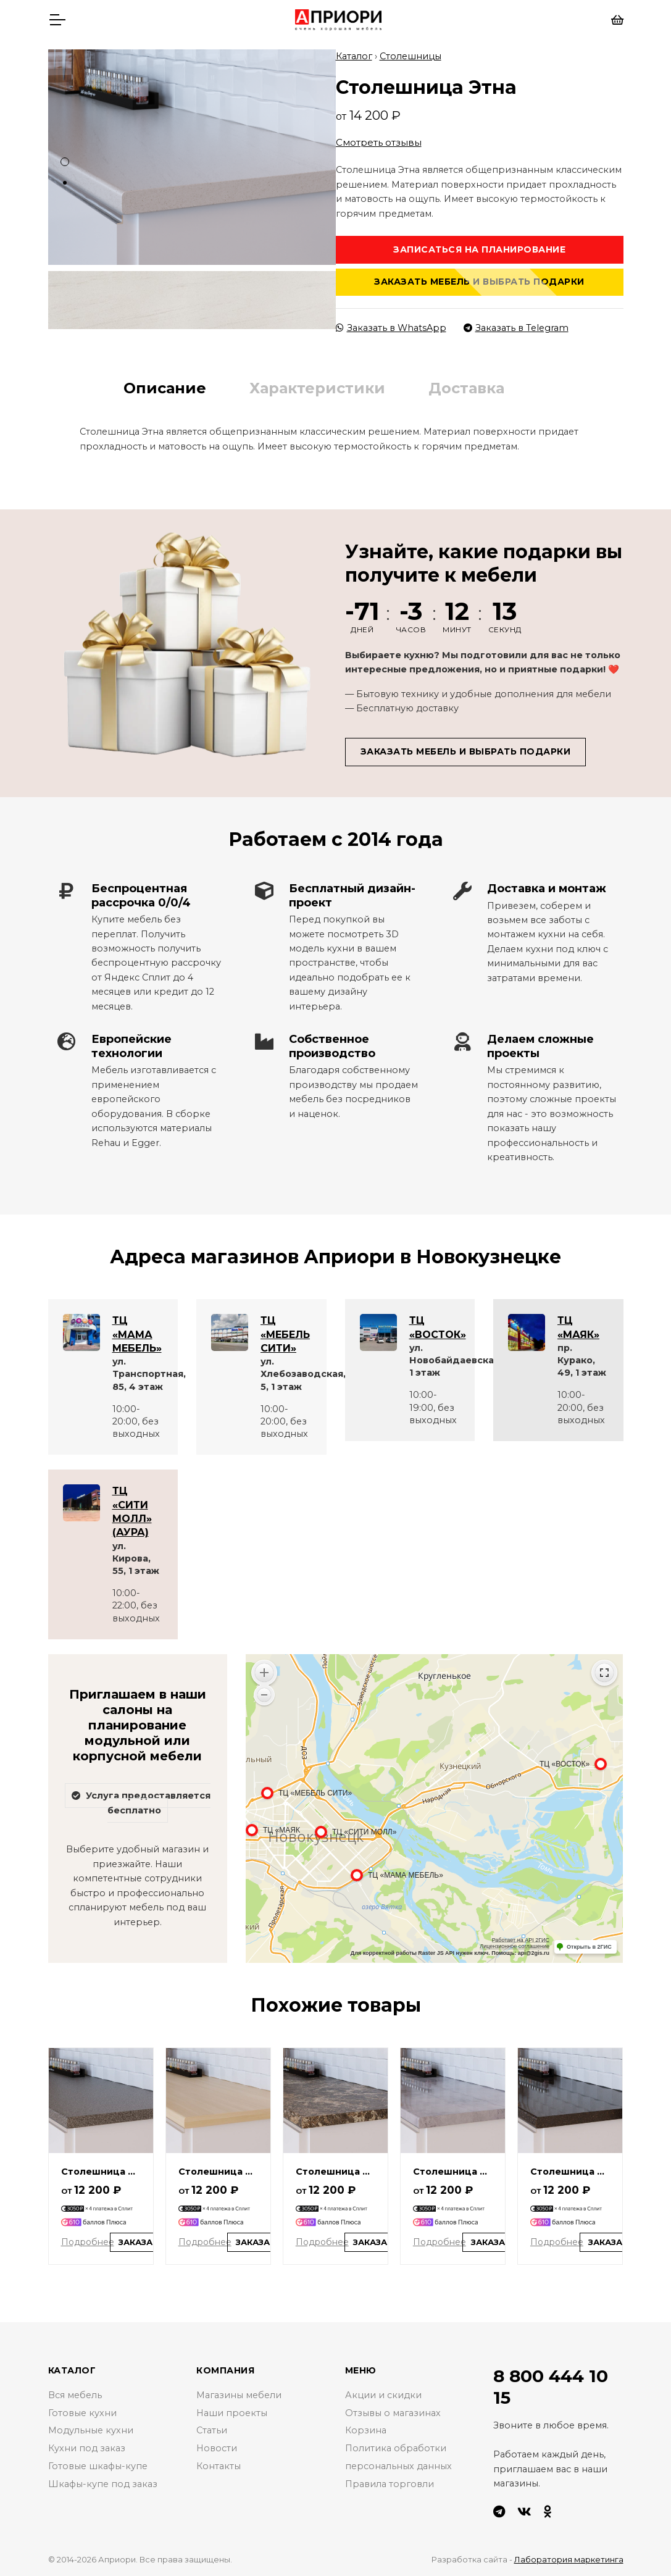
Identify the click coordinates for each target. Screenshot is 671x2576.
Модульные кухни (90, 2430)
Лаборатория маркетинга (568, 2559)
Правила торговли (389, 2484)
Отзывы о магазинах (393, 2413)
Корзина (365, 2430)
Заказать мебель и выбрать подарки (479, 281)
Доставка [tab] (466, 388)
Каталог (354, 56)
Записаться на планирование (479, 249)
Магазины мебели (238, 2395)
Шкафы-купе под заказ (102, 2484)
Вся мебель (75, 2395)
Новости (216, 2448)
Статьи (211, 2430)
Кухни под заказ (86, 2448)
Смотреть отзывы (379, 142)
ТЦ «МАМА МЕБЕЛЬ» (137, 1334)
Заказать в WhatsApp (391, 327)
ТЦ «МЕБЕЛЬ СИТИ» (285, 1334)
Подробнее (87, 2242)
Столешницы (410, 56)
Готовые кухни (82, 2413)
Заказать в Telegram (516, 327)
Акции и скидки (383, 2395)
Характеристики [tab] (317, 388)
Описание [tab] (164, 388)
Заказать (142, 2242)
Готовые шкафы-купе (98, 2466)
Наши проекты (231, 2413)
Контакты (218, 2466)
